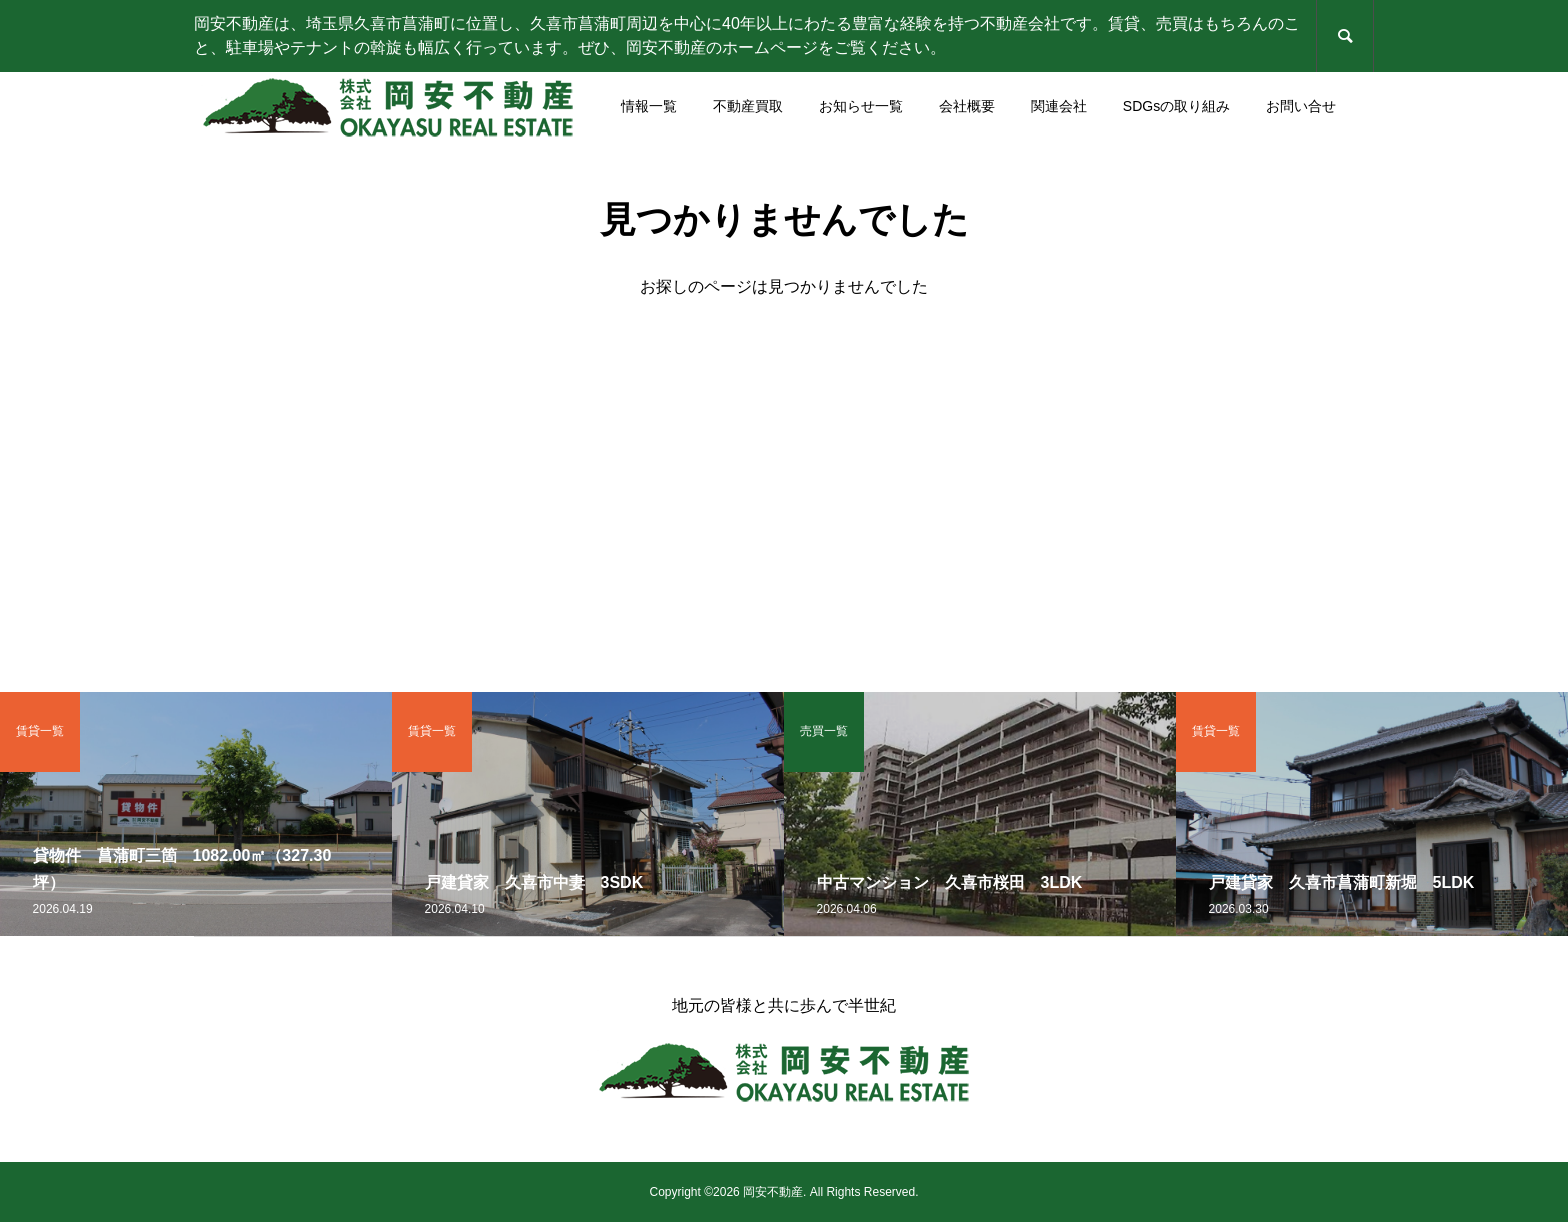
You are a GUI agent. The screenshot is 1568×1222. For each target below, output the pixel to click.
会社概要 (967, 106)
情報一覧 (649, 106)
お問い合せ (1301, 106)
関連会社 (1059, 106)
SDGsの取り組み (1176, 106)
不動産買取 (748, 106)
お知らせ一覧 (861, 106)
